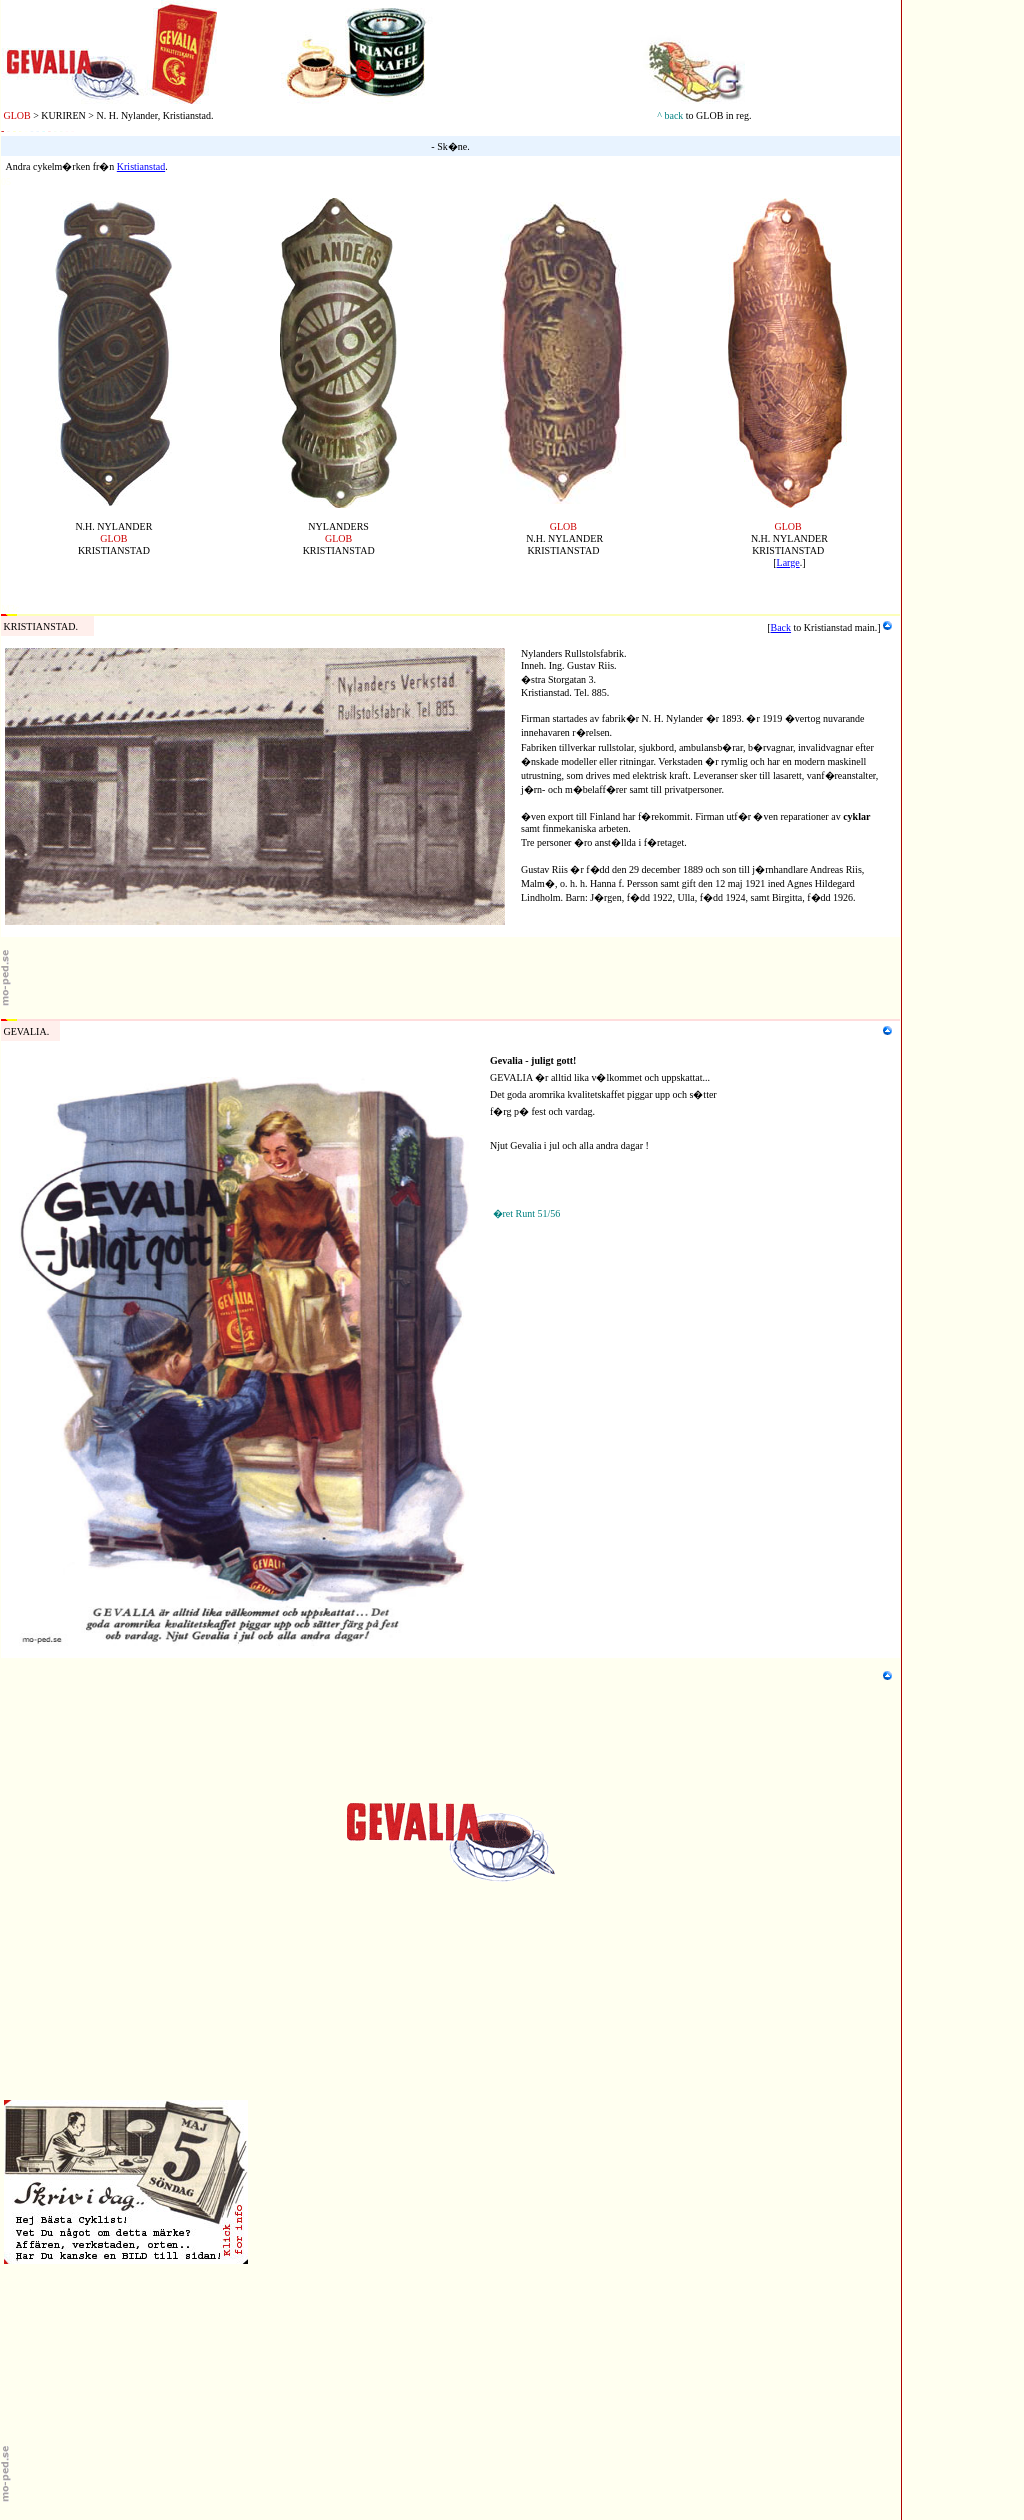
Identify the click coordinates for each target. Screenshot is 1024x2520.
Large (788, 562)
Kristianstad (141, 166)
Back (781, 627)
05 (6, 181)
